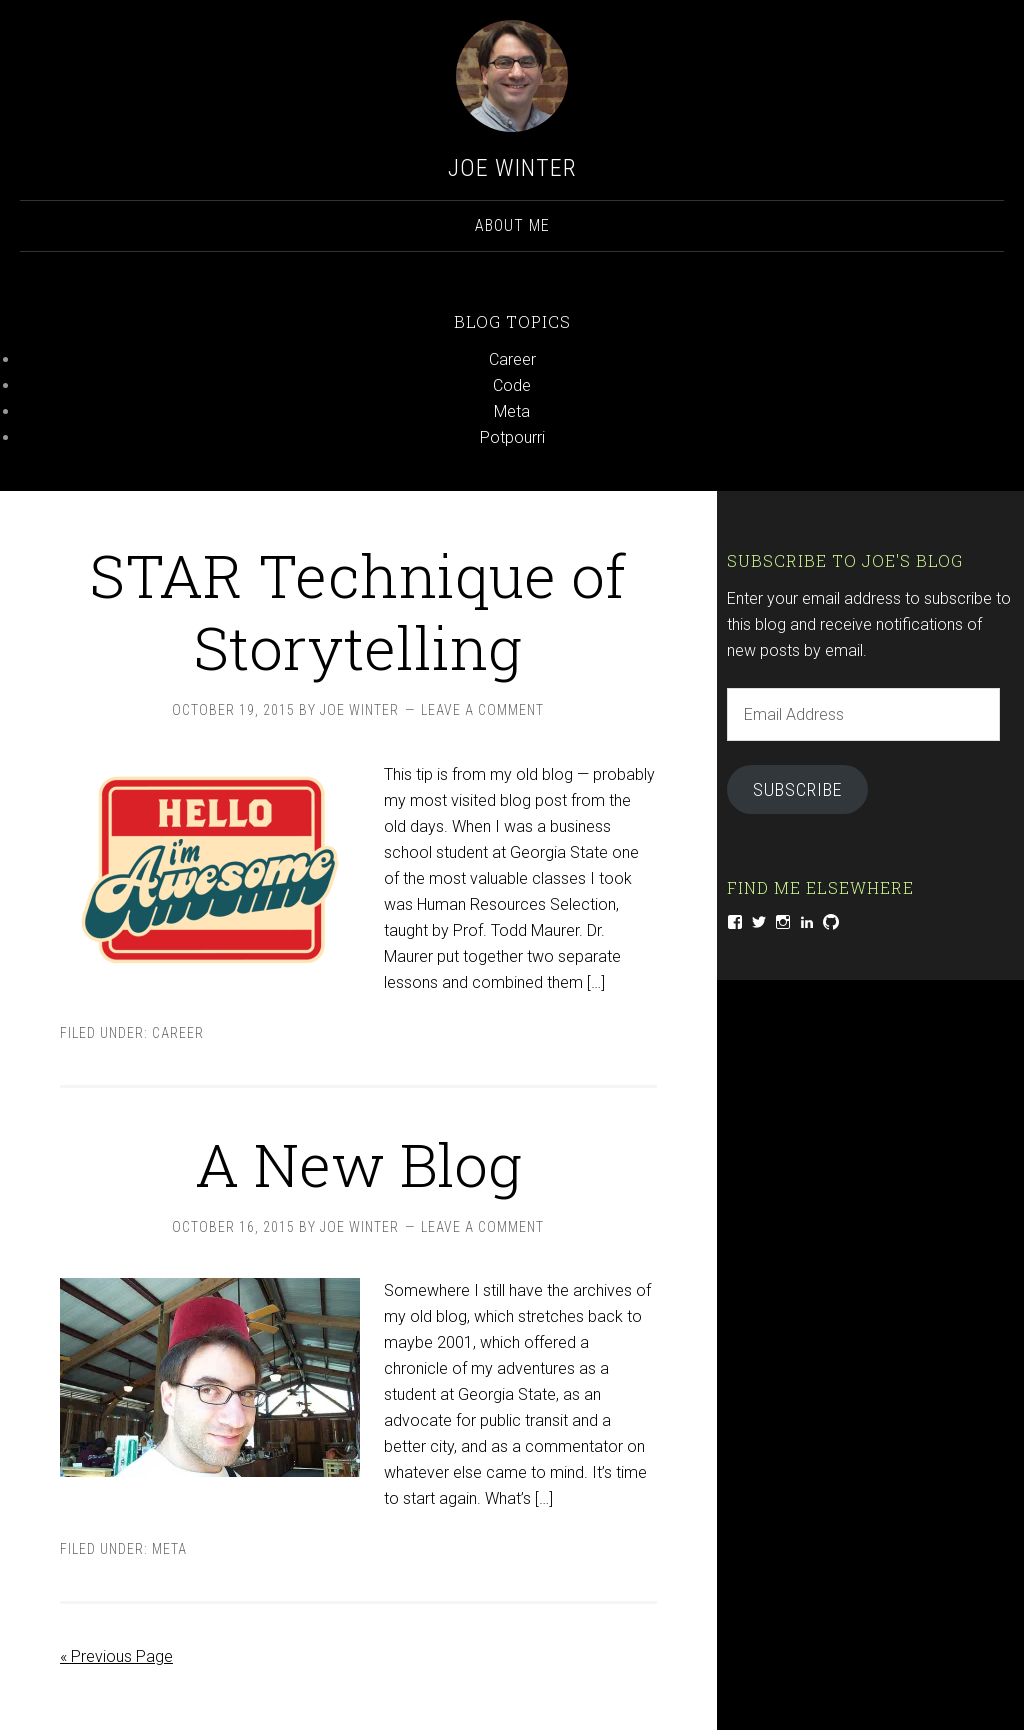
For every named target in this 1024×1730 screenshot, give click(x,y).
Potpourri (512, 437)
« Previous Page (116, 1656)
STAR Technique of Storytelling (358, 610)
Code (512, 385)
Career (512, 359)
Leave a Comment (482, 710)
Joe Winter (512, 168)
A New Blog (358, 1163)
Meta (512, 411)
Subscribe (797, 789)
